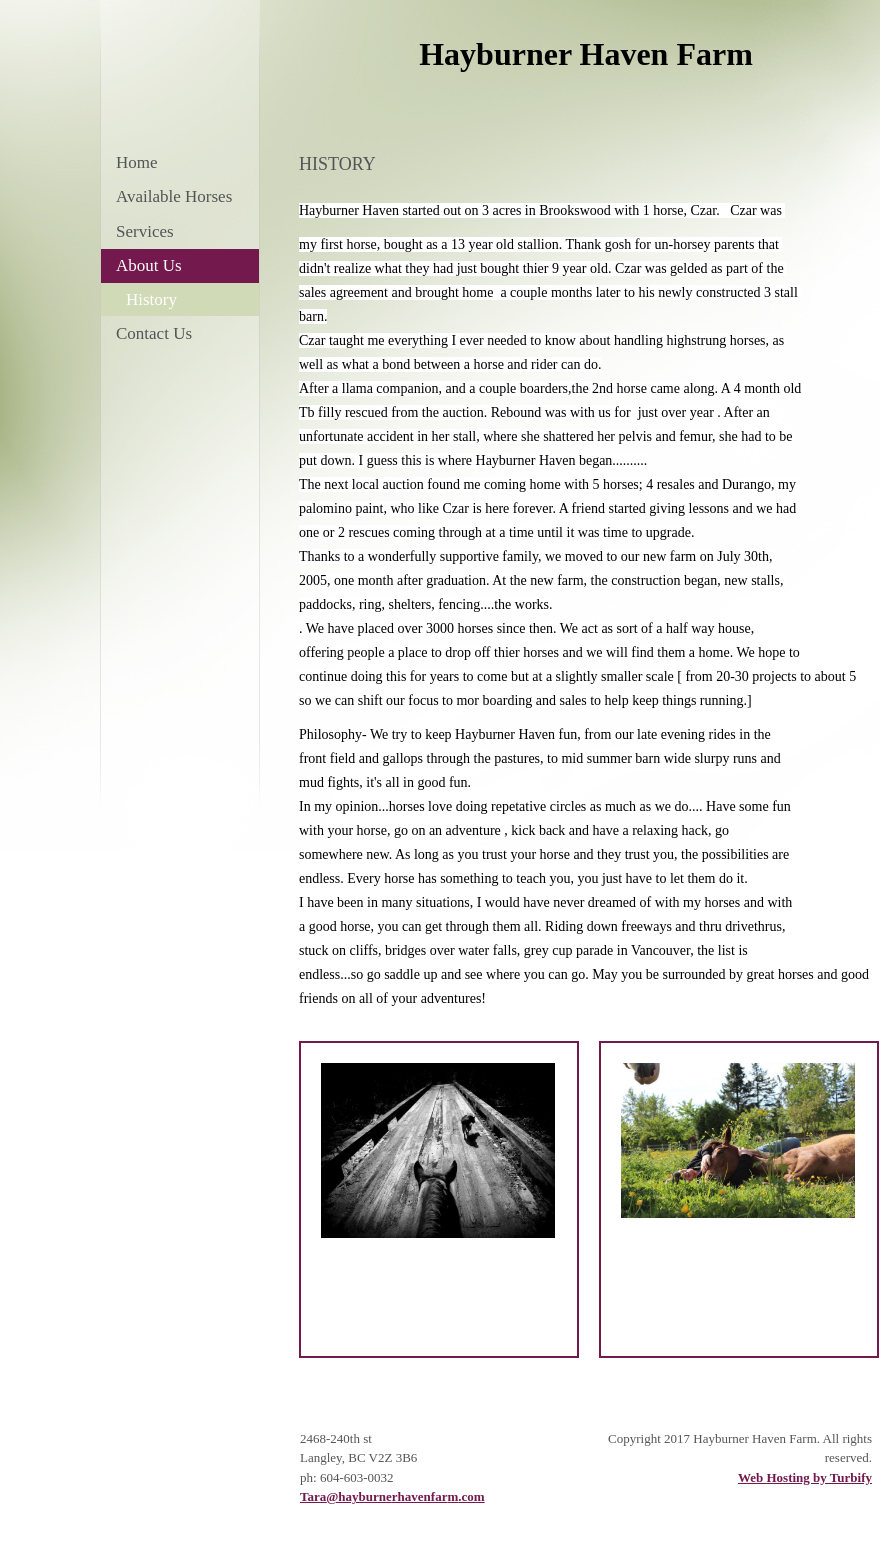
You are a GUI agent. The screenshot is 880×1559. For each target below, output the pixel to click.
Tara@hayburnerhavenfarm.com (392, 1496)
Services (145, 231)
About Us (149, 265)
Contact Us (154, 333)
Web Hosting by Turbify (805, 1477)
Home (137, 162)
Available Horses (174, 196)
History (151, 299)
